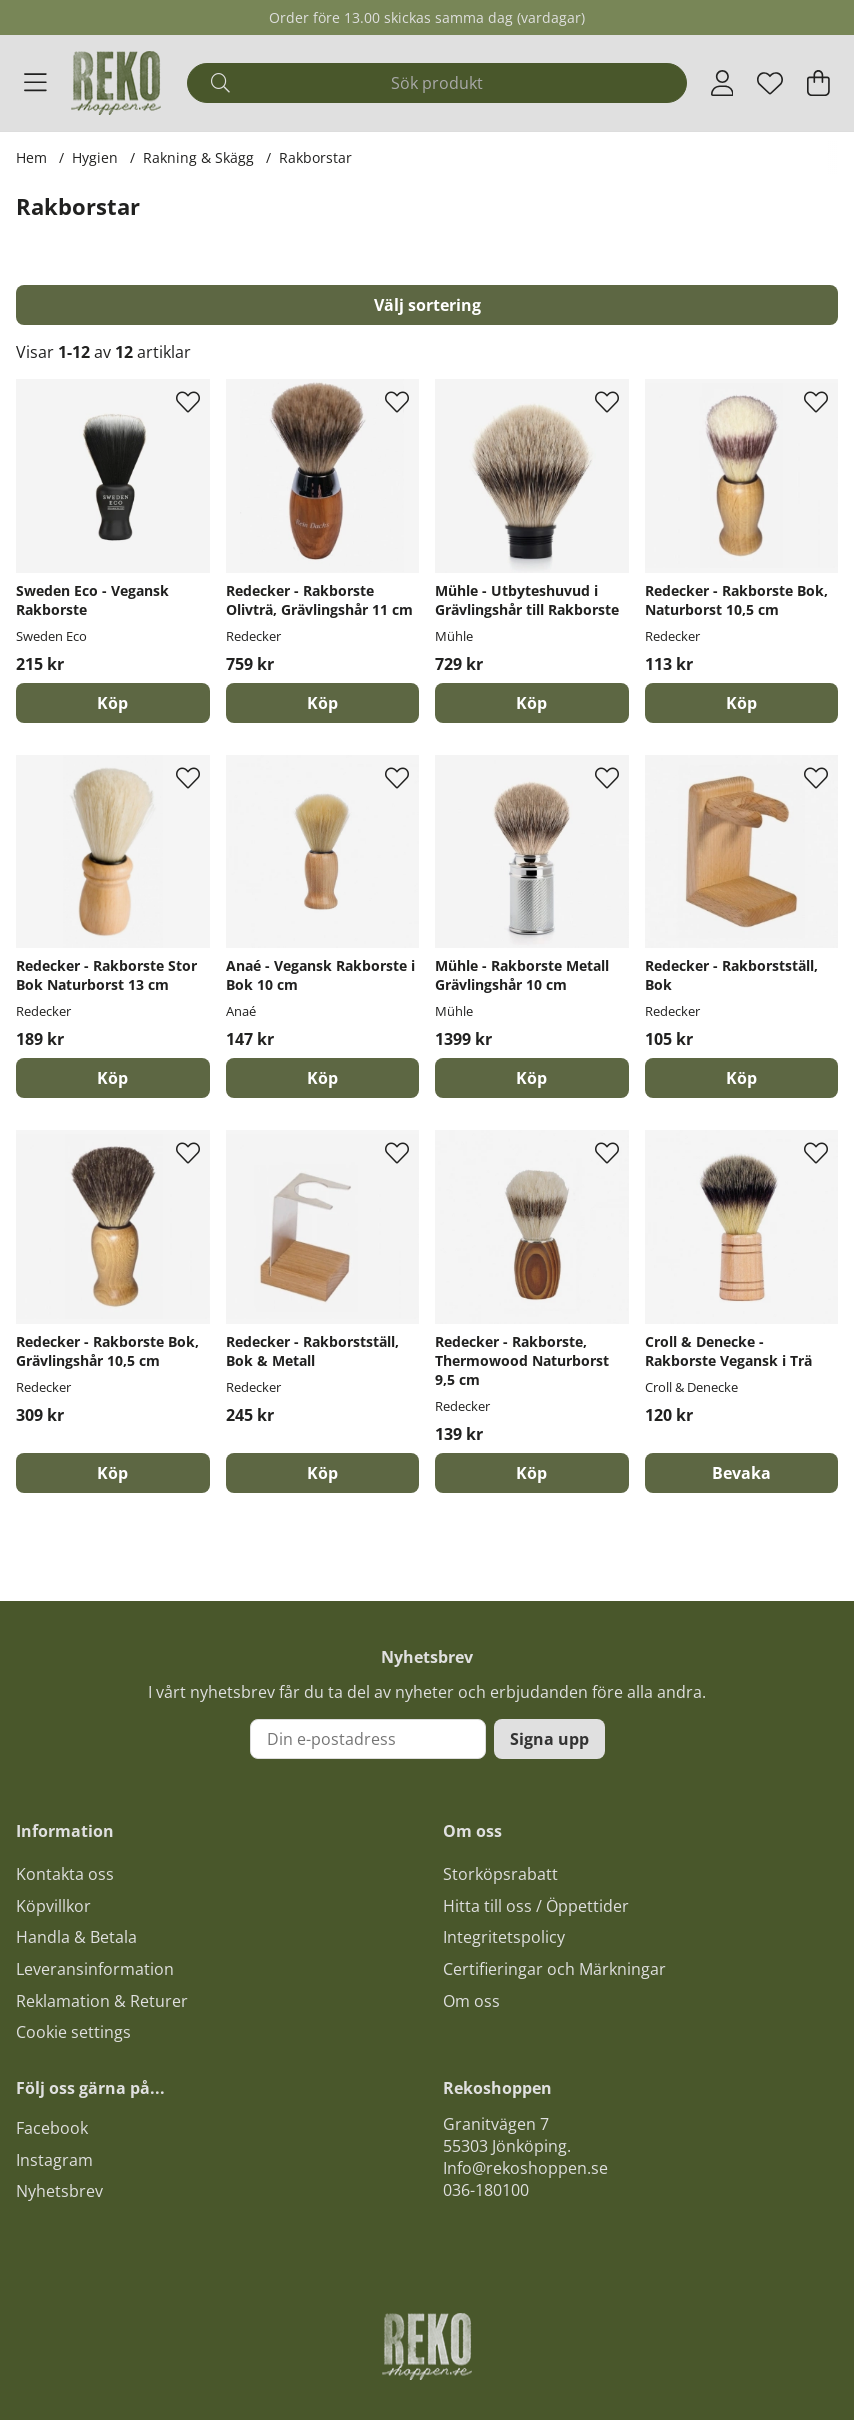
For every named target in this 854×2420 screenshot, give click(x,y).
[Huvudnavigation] (35, 83)
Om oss (471, 2001)
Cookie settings (73, 2032)
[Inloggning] (722, 83)
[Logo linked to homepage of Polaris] (116, 83)
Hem (31, 157)
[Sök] (437, 83)
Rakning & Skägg (198, 157)
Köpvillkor (53, 1906)
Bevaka (741, 1473)
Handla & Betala (76, 1937)
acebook (56, 2128)
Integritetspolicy (504, 1937)
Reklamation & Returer (102, 2001)
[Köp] (113, 703)
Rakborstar (315, 157)
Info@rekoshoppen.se (525, 2168)
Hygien (95, 157)
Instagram (54, 2160)
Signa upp (549, 1739)
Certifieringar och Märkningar (554, 1969)
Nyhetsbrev (59, 2191)
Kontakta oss (65, 1874)
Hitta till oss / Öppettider (536, 1906)
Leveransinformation (95, 1969)
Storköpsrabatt (500, 1874)
